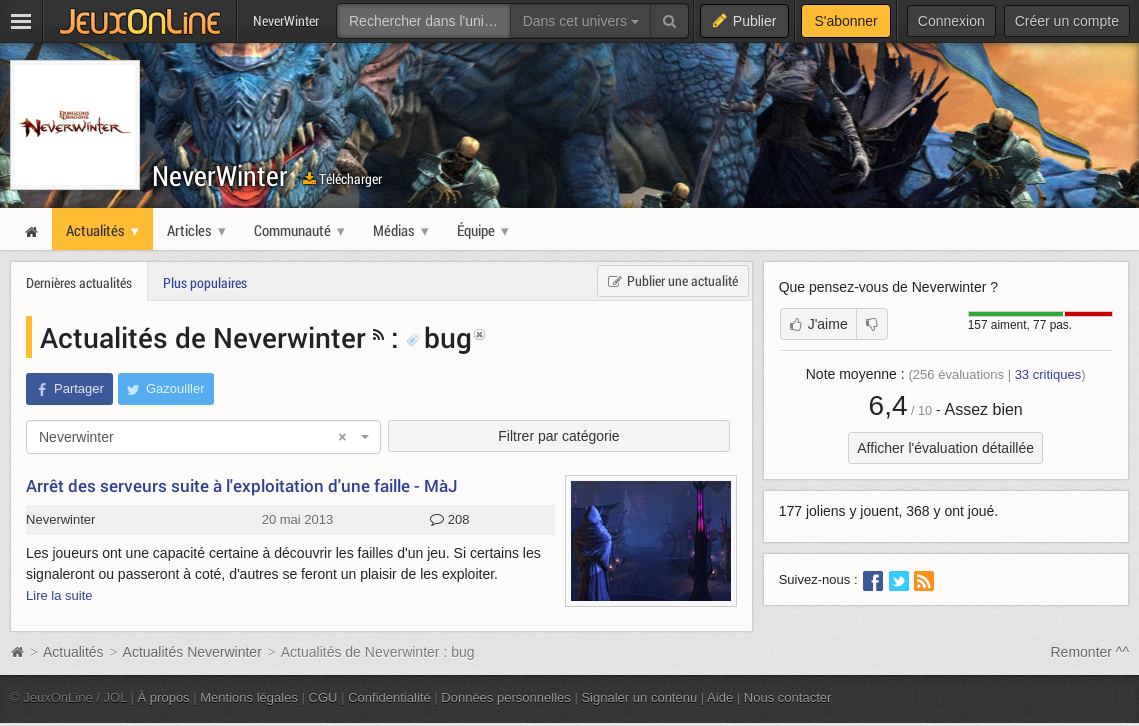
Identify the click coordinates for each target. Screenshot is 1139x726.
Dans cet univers (581, 21)
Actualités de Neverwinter (203, 337)
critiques (1048, 374)
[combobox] (203, 437)
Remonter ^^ (1090, 652)
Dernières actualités (79, 282)
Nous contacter (788, 697)
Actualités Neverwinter (192, 652)
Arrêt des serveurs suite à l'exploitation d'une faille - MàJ (242, 485)
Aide (720, 697)
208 (449, 520)
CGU (323, 697)
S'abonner (845, 21)
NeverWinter (220, 175)
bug (439, 337)
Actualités (73, 652)
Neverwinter (60, 519)
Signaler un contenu (639, 697)
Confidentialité (389, 697)
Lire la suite (59, 595)
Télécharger (342, 178)
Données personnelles (506, 697)
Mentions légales (249, 697)
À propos (164, 697)
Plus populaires (205, 282)
